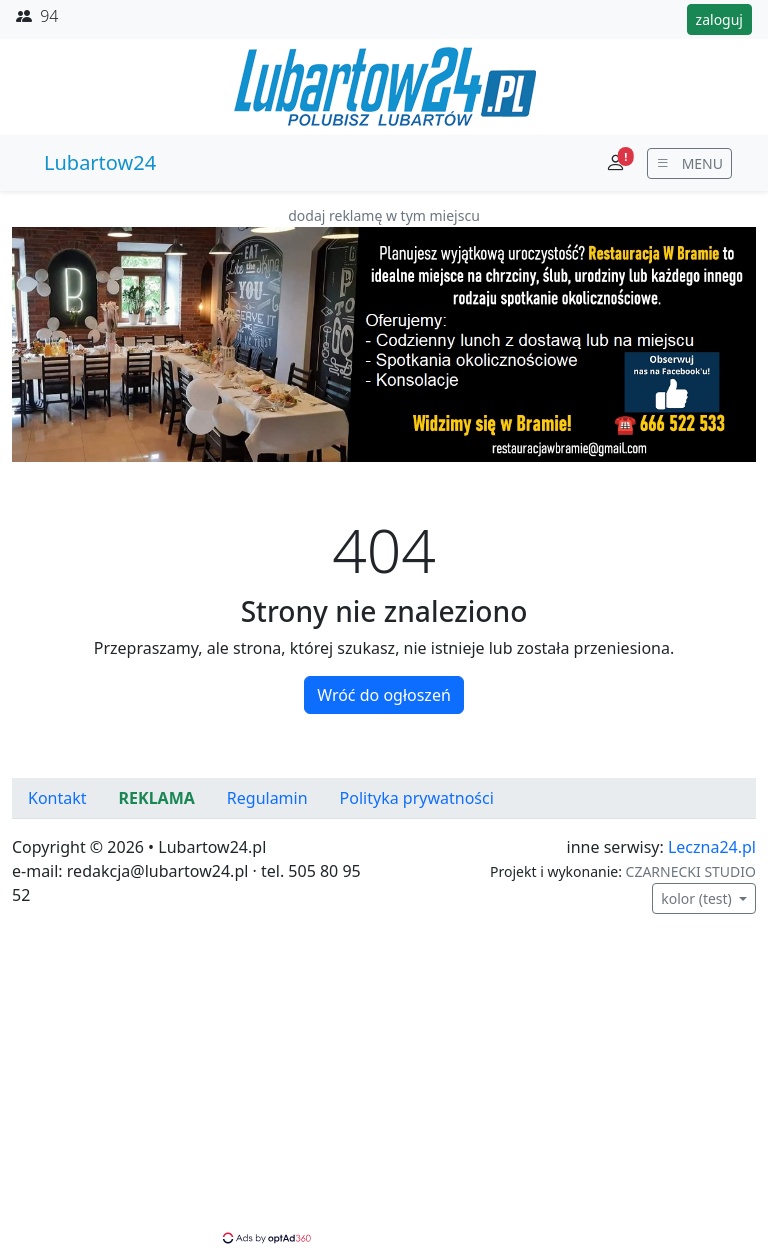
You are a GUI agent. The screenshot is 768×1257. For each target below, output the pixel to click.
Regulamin (267, 798)
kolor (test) (698, 898)
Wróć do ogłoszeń (384, 695)
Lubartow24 (100, 162)
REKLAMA (157, 798)
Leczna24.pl (712, 847)
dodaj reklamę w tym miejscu (384, 215)
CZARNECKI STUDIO (691, 871)
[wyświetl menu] (689, 163)
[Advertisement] (384, 1089)
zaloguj (719, 19)
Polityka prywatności (417, 798)
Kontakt (57, 798)
